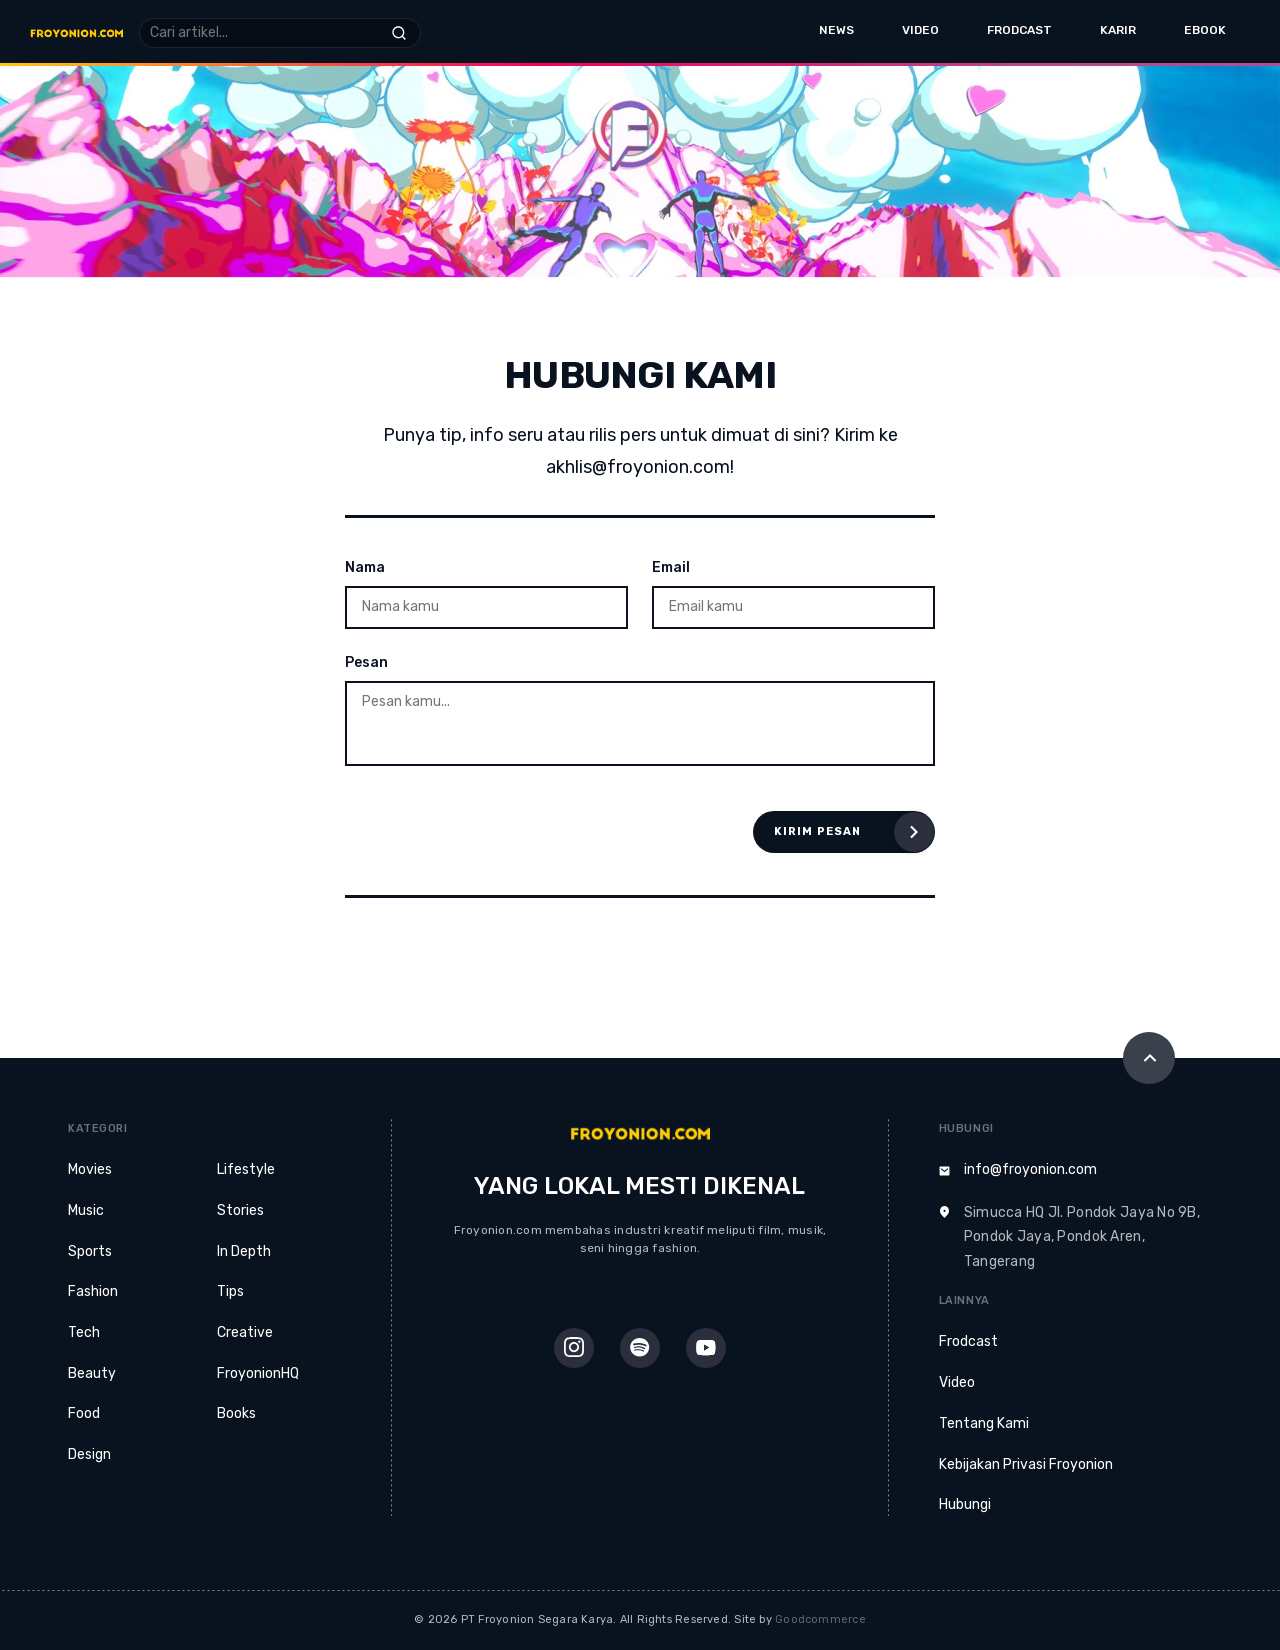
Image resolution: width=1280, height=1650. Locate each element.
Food (84, 1413)
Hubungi (965, 1504)
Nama (365, 567)
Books (236, 1413)
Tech (84, 1332)
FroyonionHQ (258, 1373)
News (836, 30)
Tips (230, 1291)
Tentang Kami (984, 1423)
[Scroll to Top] (1149, 1058)
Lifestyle (246, 1169)
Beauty (92, 1373)
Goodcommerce (820, 1619)
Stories (240, 1210)
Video (920, 30)
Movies (90, 1169)
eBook (1205, 30)
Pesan (366, 662)
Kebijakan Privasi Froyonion (1026, 1464)
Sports (90, 1251)
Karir (1118, 30)
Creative (245, 1332)
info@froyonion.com (1030, 1169)
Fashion (93, 1291)
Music (86, 1210)
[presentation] (497, 832)
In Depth (244, 1251)
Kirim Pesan (817, 831)
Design (89, 1454)
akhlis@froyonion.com (638, 467)
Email (671, 567)
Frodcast (1019, 30)
